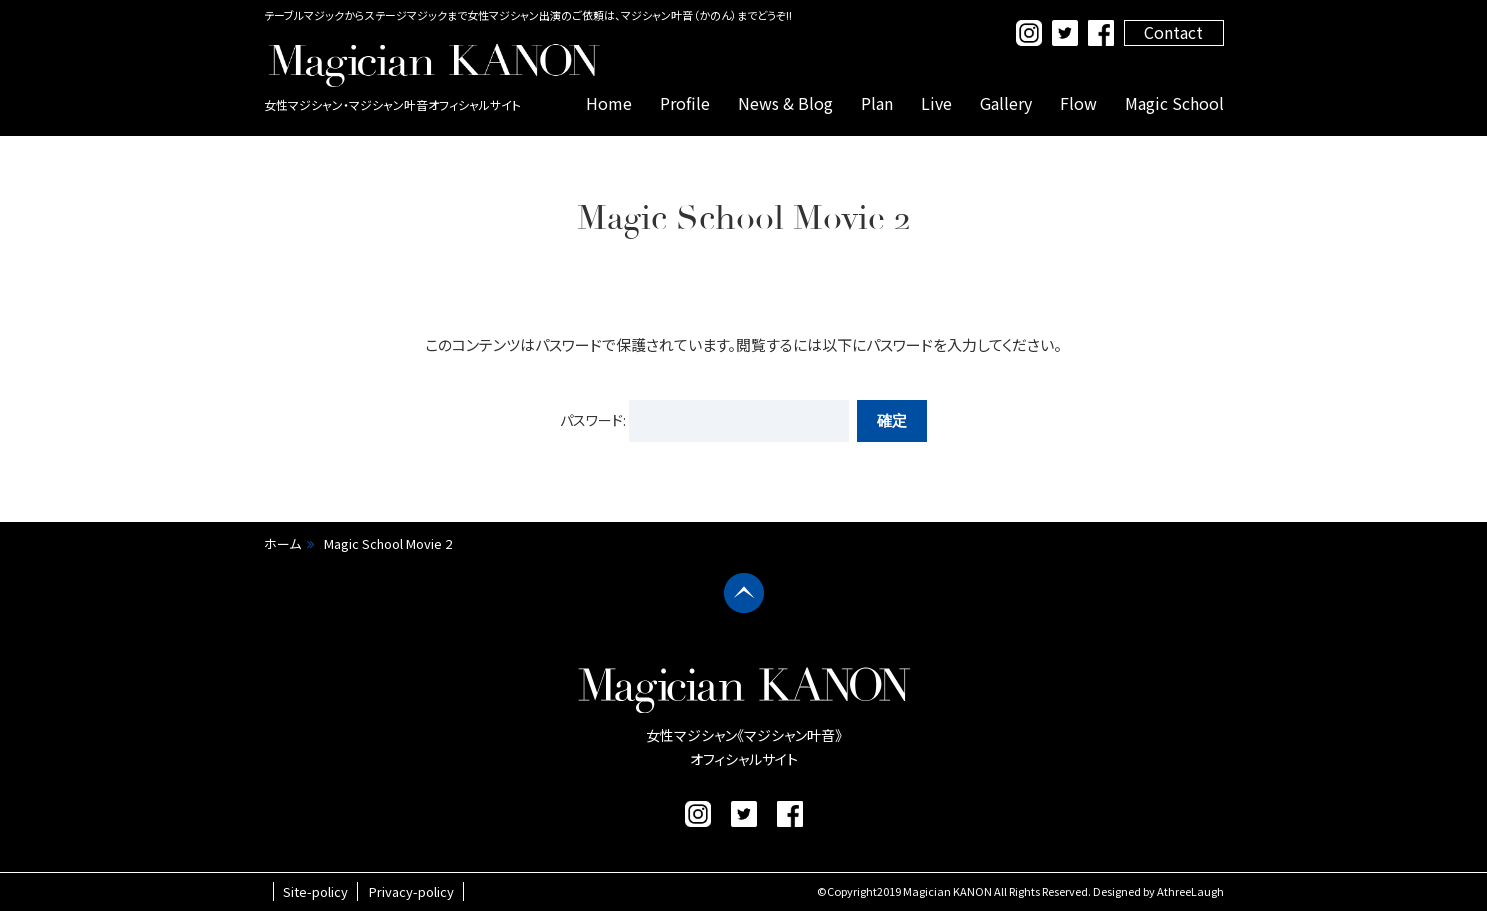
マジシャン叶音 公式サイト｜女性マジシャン (434, 65)
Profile (685, 103)
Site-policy (315, 891)
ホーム (282, 543)
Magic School (1174, 103)
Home (609, 103)
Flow (1078, 103)
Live (936, 103)
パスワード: (704, 420)
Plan (877, 103)
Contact (1173, 32)
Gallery (1006, 103)
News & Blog (785, 103)
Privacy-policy (411, 891)
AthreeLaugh (1190, 891)
